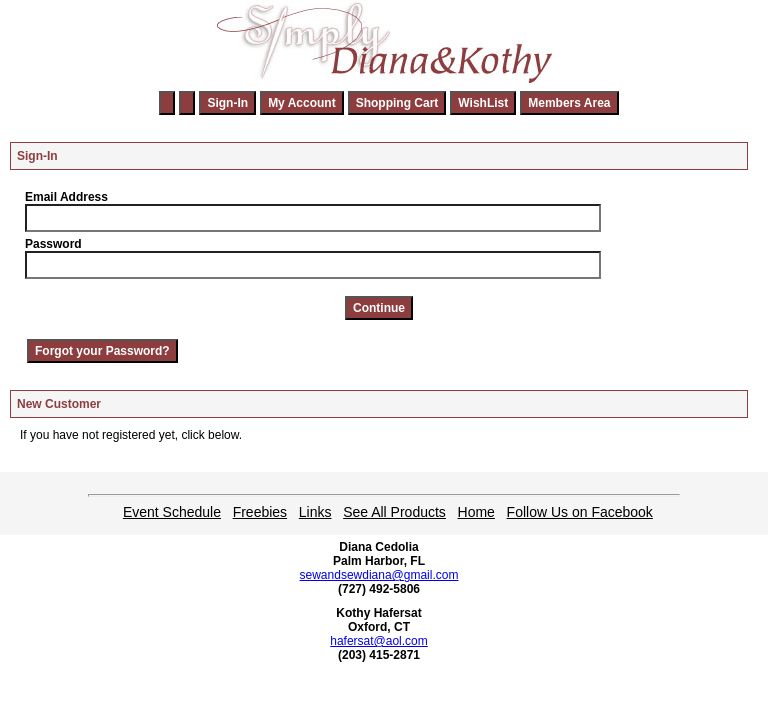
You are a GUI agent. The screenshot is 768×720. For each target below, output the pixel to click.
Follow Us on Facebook (580, 512)
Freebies (260, 512)
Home (476, 512)
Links (315, 512)
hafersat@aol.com (379, 641)
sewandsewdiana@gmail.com (379, 575)
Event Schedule (172, 512)
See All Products (394, 512)
